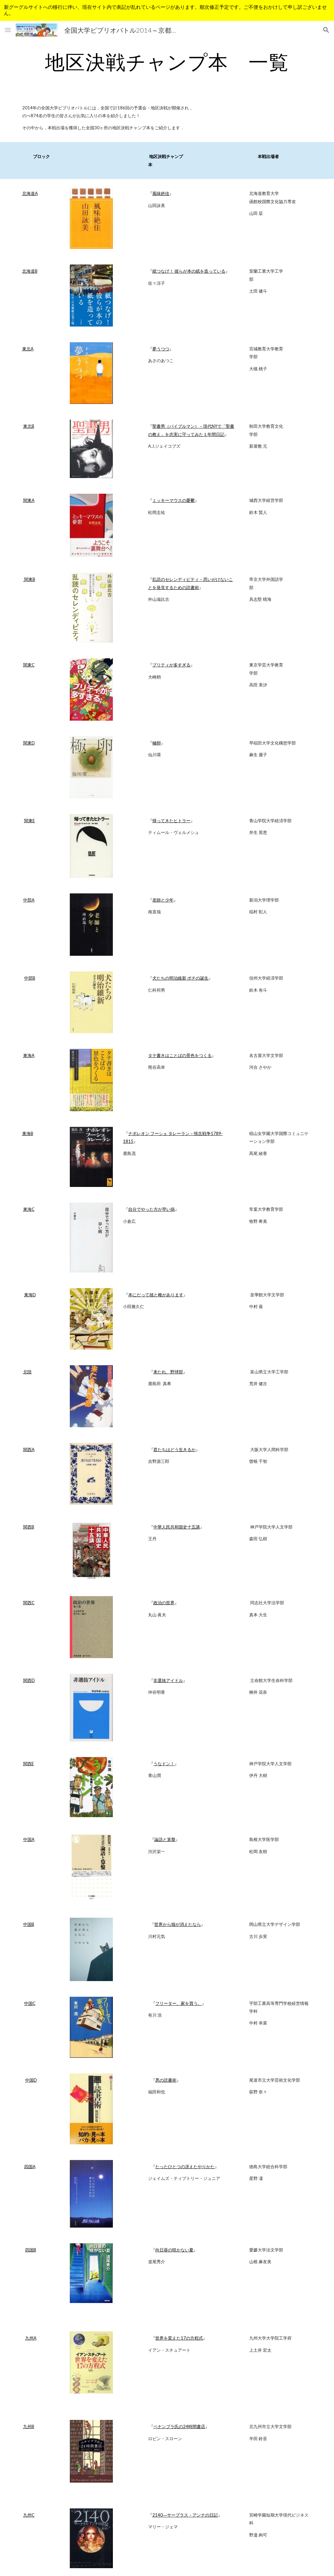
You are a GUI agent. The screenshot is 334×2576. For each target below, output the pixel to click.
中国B (28, 1924)
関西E (28, 1763)
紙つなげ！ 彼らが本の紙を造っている (188, 271)
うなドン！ (164, 1763)
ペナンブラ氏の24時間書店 (179, 2426)
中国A (29, 1839)
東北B (28, 426)
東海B (27, 1133)
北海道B (30, 271)
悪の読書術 (165, 2080)
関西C (29, 1602)
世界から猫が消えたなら (177, 1924)
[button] (8, 30)
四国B (30, 2249)
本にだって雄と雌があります (155, 1294)
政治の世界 (164, 1602)
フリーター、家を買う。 (178, 2003)
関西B (28, 1526)
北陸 (27, 1371)
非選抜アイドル (168, 1680)
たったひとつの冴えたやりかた (185, 2166)
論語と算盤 (164, 1839)
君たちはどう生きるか (174, 1449)
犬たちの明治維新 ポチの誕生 (180, 978)
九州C (29, 2515)
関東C (29, 664)
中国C (30, 2003)
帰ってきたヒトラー (171, 820)
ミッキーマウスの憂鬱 (173, 500)
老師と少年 (163, 900)
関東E (29, 820)
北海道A (30, 193)
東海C (29, 1209)
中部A (29, 900)
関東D (29, 742)
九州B (28, 2426)
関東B (29, 579)
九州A (31, 2338)
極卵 (156, 742)
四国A (30, 2166)
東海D (30, 1294)
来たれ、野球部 (168, 1371)
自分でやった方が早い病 (151, 1209)
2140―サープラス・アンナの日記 (185, 2515)
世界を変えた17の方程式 (179, 2338)
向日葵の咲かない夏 (174, 2249)
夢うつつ (160, 348)
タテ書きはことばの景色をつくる (180, 1055)
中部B (29, 978)
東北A (28, 348)
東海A (29, 1055)
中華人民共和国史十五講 (176, 1526)
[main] (167, 61)
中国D (31, 2080)
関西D (29, 1680)
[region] (167, 10)
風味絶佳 (160, 193)
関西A (29, 1449)
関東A (29, 500)
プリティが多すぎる (171, 664)
